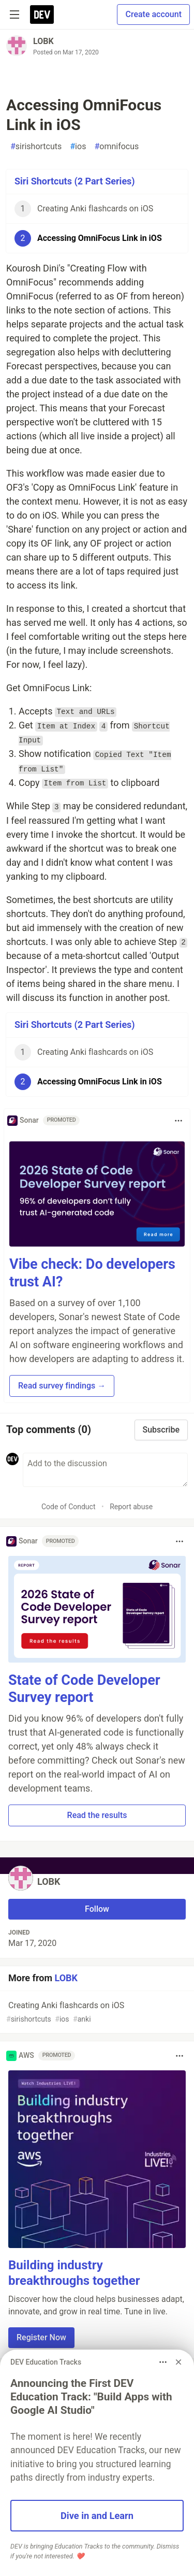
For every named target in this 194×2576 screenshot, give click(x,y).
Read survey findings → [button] (62, 1386)
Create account (153, 14)
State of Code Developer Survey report (84, 1689)
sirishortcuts (36, 146)
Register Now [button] (41, 2337)
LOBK (43, 41)
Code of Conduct (68, 1506)
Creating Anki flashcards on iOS (96, 2012)
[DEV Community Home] (42, 14)
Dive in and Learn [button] (97, 2515)
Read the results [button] (97, 1815)
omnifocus (116, 146)
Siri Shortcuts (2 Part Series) (74, 181)
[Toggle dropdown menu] (178, 1120)
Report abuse (131, 1506)
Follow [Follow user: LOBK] (97, 1909)
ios (78, 146)
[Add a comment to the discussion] (105, 1469)
